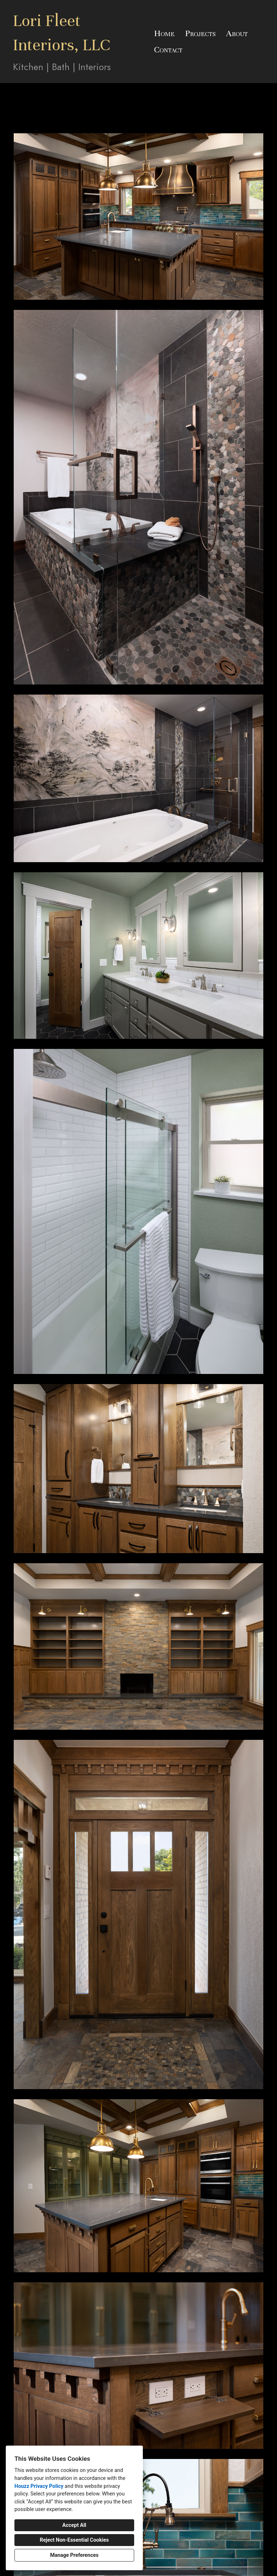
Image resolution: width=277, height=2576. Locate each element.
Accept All (74, 2525)
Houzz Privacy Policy (38, 2486)
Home (164, 33)
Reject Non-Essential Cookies (74, 2540)
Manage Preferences (74, 2555)
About (237, 33)
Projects (200, 33)
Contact (168, 49)
